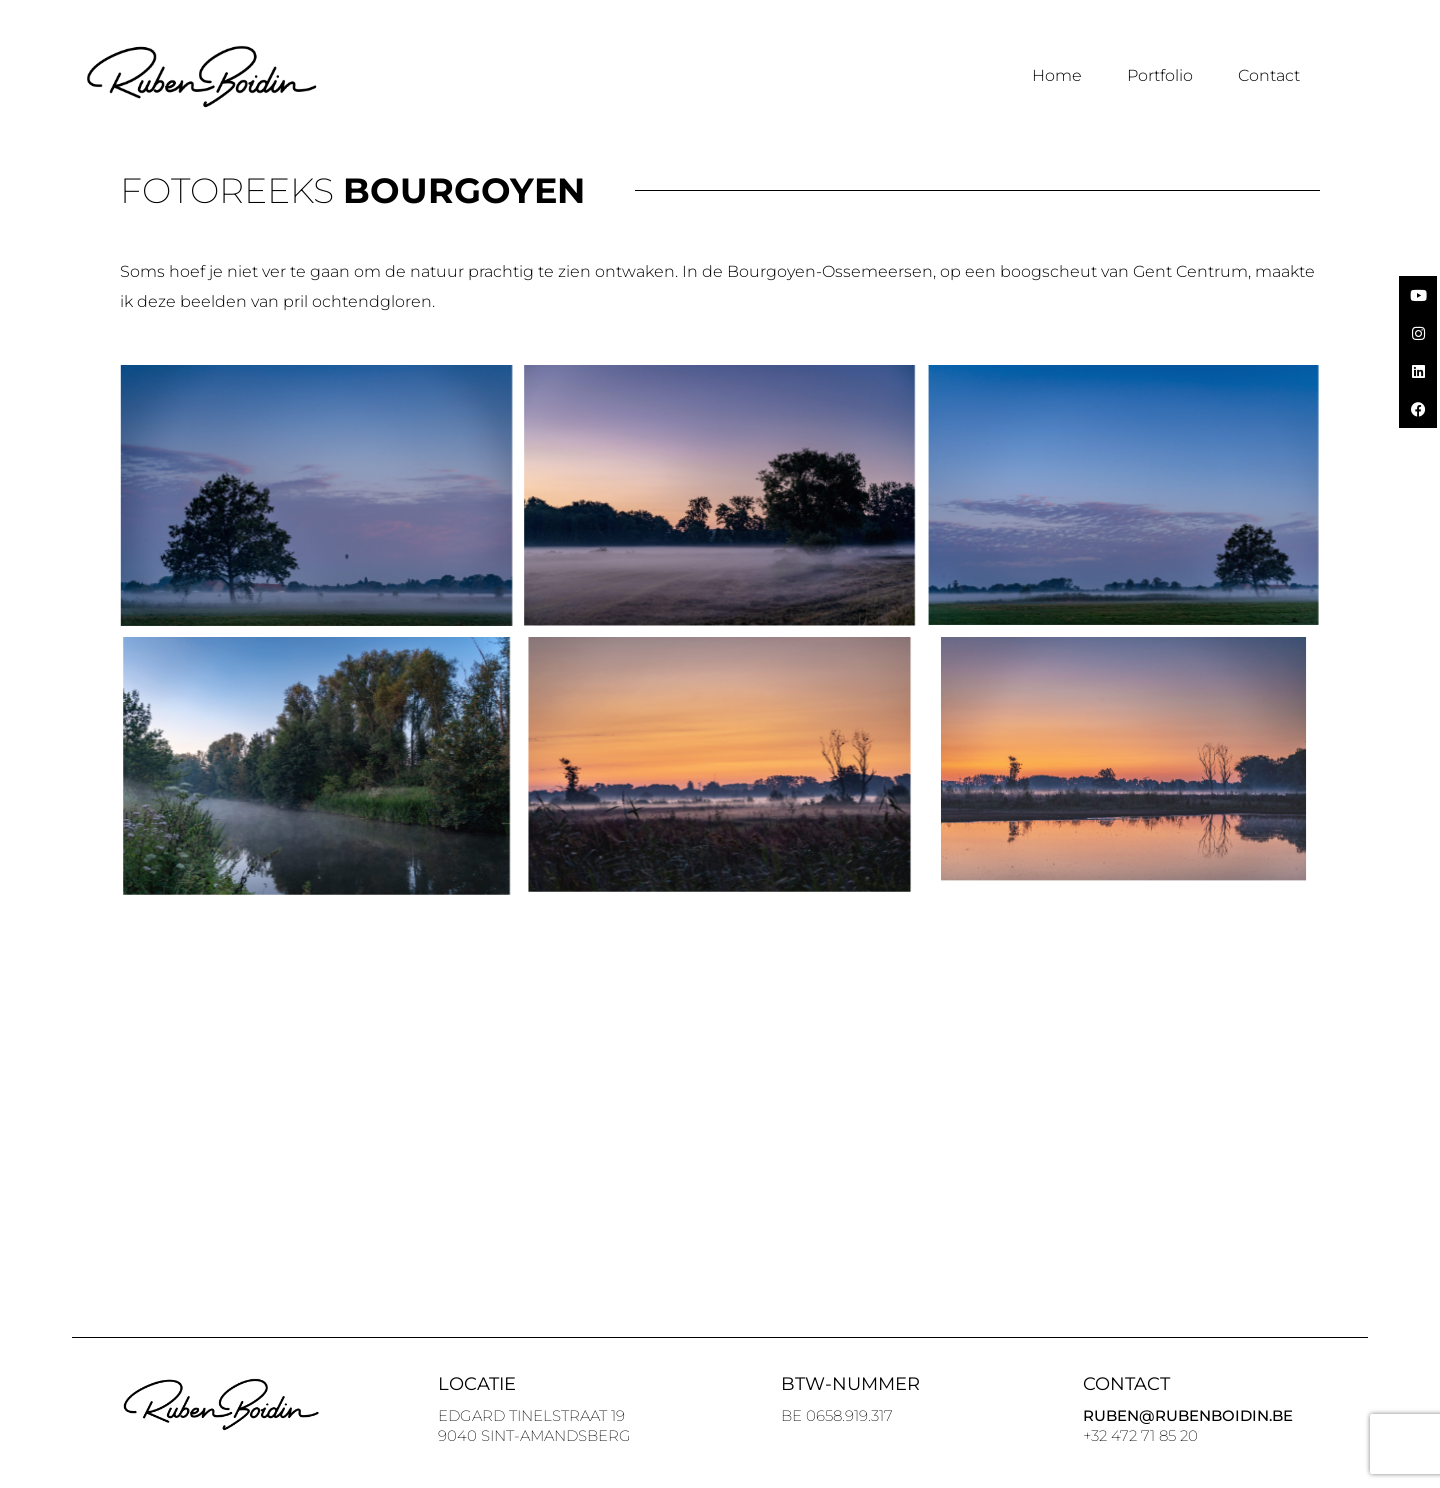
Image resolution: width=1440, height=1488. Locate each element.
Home (1057, 75)
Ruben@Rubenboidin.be (1188, 1415)
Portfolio (1160, 75)
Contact (1269, 75)
